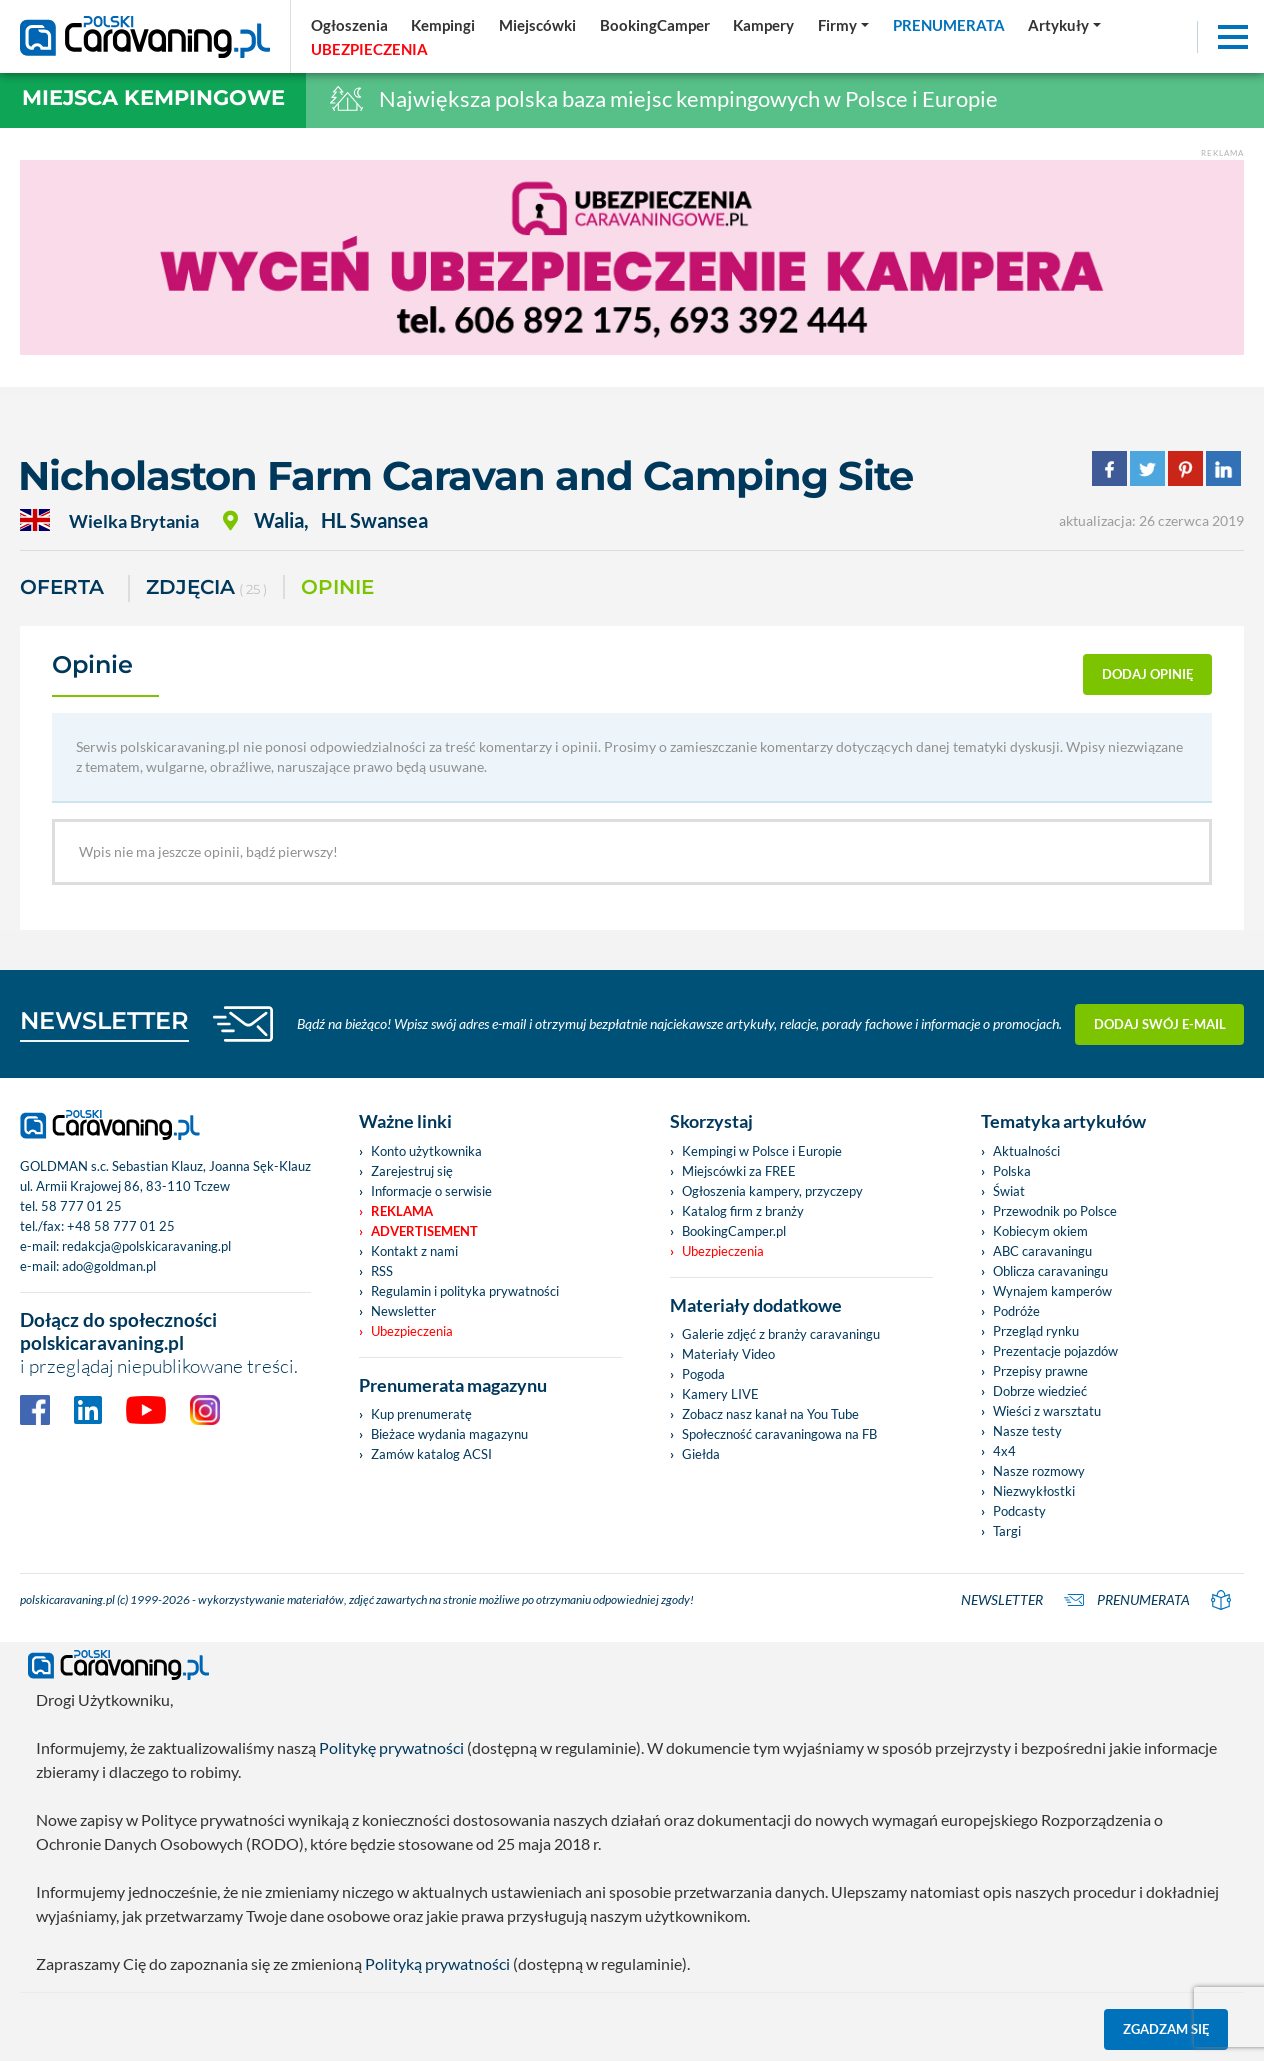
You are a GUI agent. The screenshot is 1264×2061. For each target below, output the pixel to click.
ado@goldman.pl (109, 1266)
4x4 (1004, 1451)
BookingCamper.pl (734, 1231)
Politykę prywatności (391, 1747)
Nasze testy (1027, 1431)
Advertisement (424, 1231)
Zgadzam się (1166, 2029)
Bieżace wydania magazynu (449, 1434)
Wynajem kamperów (1052, 1291)
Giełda (701, 1454)
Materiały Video (728, 1354)
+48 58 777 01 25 (121, 1226)
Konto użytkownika (426, 1151)
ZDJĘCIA (206, 588)
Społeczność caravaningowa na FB (779, 1434)
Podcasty (1019, 1511)
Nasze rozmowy (1039, 1471)
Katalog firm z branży (743, 1211)
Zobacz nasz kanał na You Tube (770, 1414)
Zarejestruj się (412, 1171)
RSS (382, 1271)
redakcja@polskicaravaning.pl (146, 1246)
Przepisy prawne (1040, 1371)
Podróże (1016, 1311)
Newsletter (403, 1311)
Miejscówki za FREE (739, 1171)
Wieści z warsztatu (1047, 1411)
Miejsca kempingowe (153, 97)
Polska (1012, 1171)
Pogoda (703, 1374)
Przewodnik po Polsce (1055, 1211)
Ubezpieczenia (412, 1331)
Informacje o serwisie (431, 1191)
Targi (1007, 1531)
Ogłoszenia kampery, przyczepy (772, 1191)
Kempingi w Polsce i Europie (762, 1151)
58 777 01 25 (81, 1206)
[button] (1064, 25)
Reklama (402, 1211)
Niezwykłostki (1034, 1491)
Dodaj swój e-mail (1160, 1024)
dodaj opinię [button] (1148, 674)
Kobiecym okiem (1040, 1231)
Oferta (62, 587)
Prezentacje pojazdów (1055, 1351)
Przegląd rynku (1036, 1331)
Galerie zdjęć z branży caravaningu (781, 1334)
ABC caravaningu (1042, 1251)
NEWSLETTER (104, 1020)
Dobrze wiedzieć (1040, 1391)
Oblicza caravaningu (1050, 1271)
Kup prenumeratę (421, 1414)
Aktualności (1026, 1151)
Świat (1009, 1191)
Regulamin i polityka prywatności (465, 1291)
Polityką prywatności (437, 1963)
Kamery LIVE (720, 1394)
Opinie (337, 587)
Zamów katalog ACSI (431, 1454)
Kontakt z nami (414, 1251)
